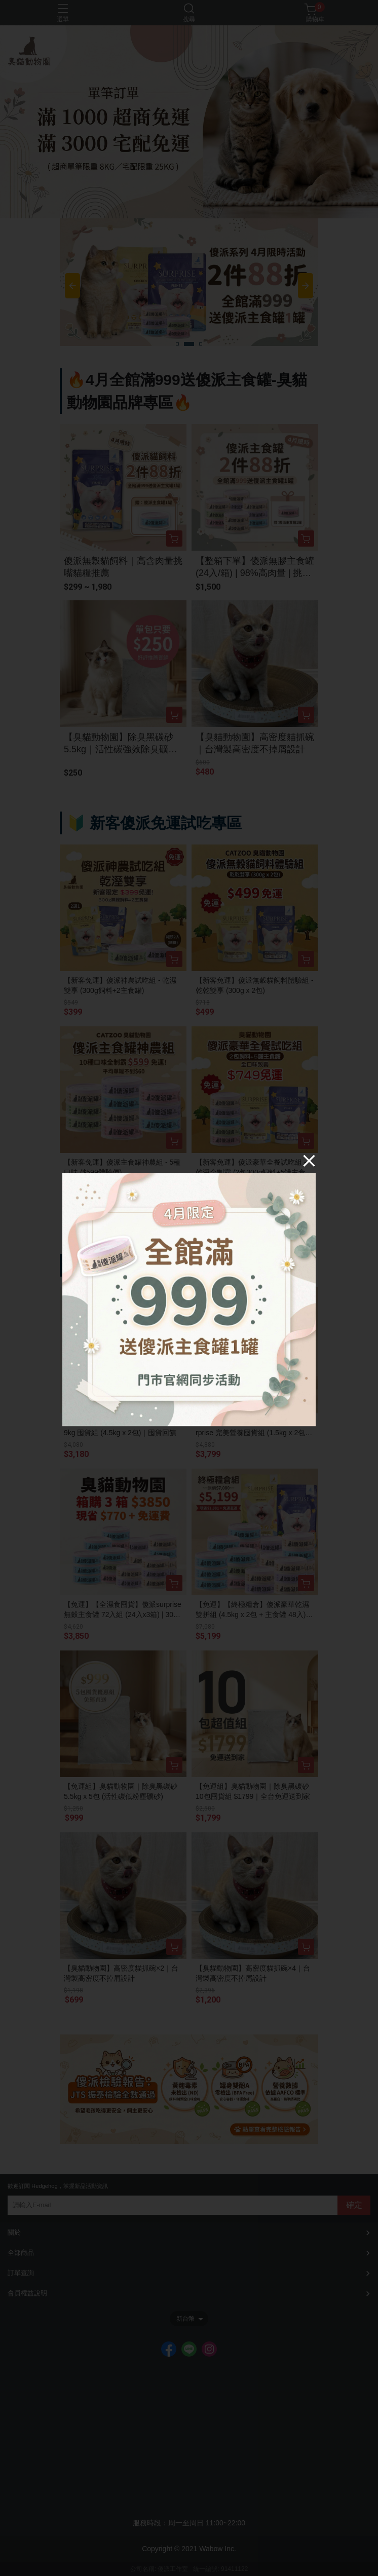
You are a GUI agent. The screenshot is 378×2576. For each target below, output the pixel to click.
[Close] (309, 1160)
